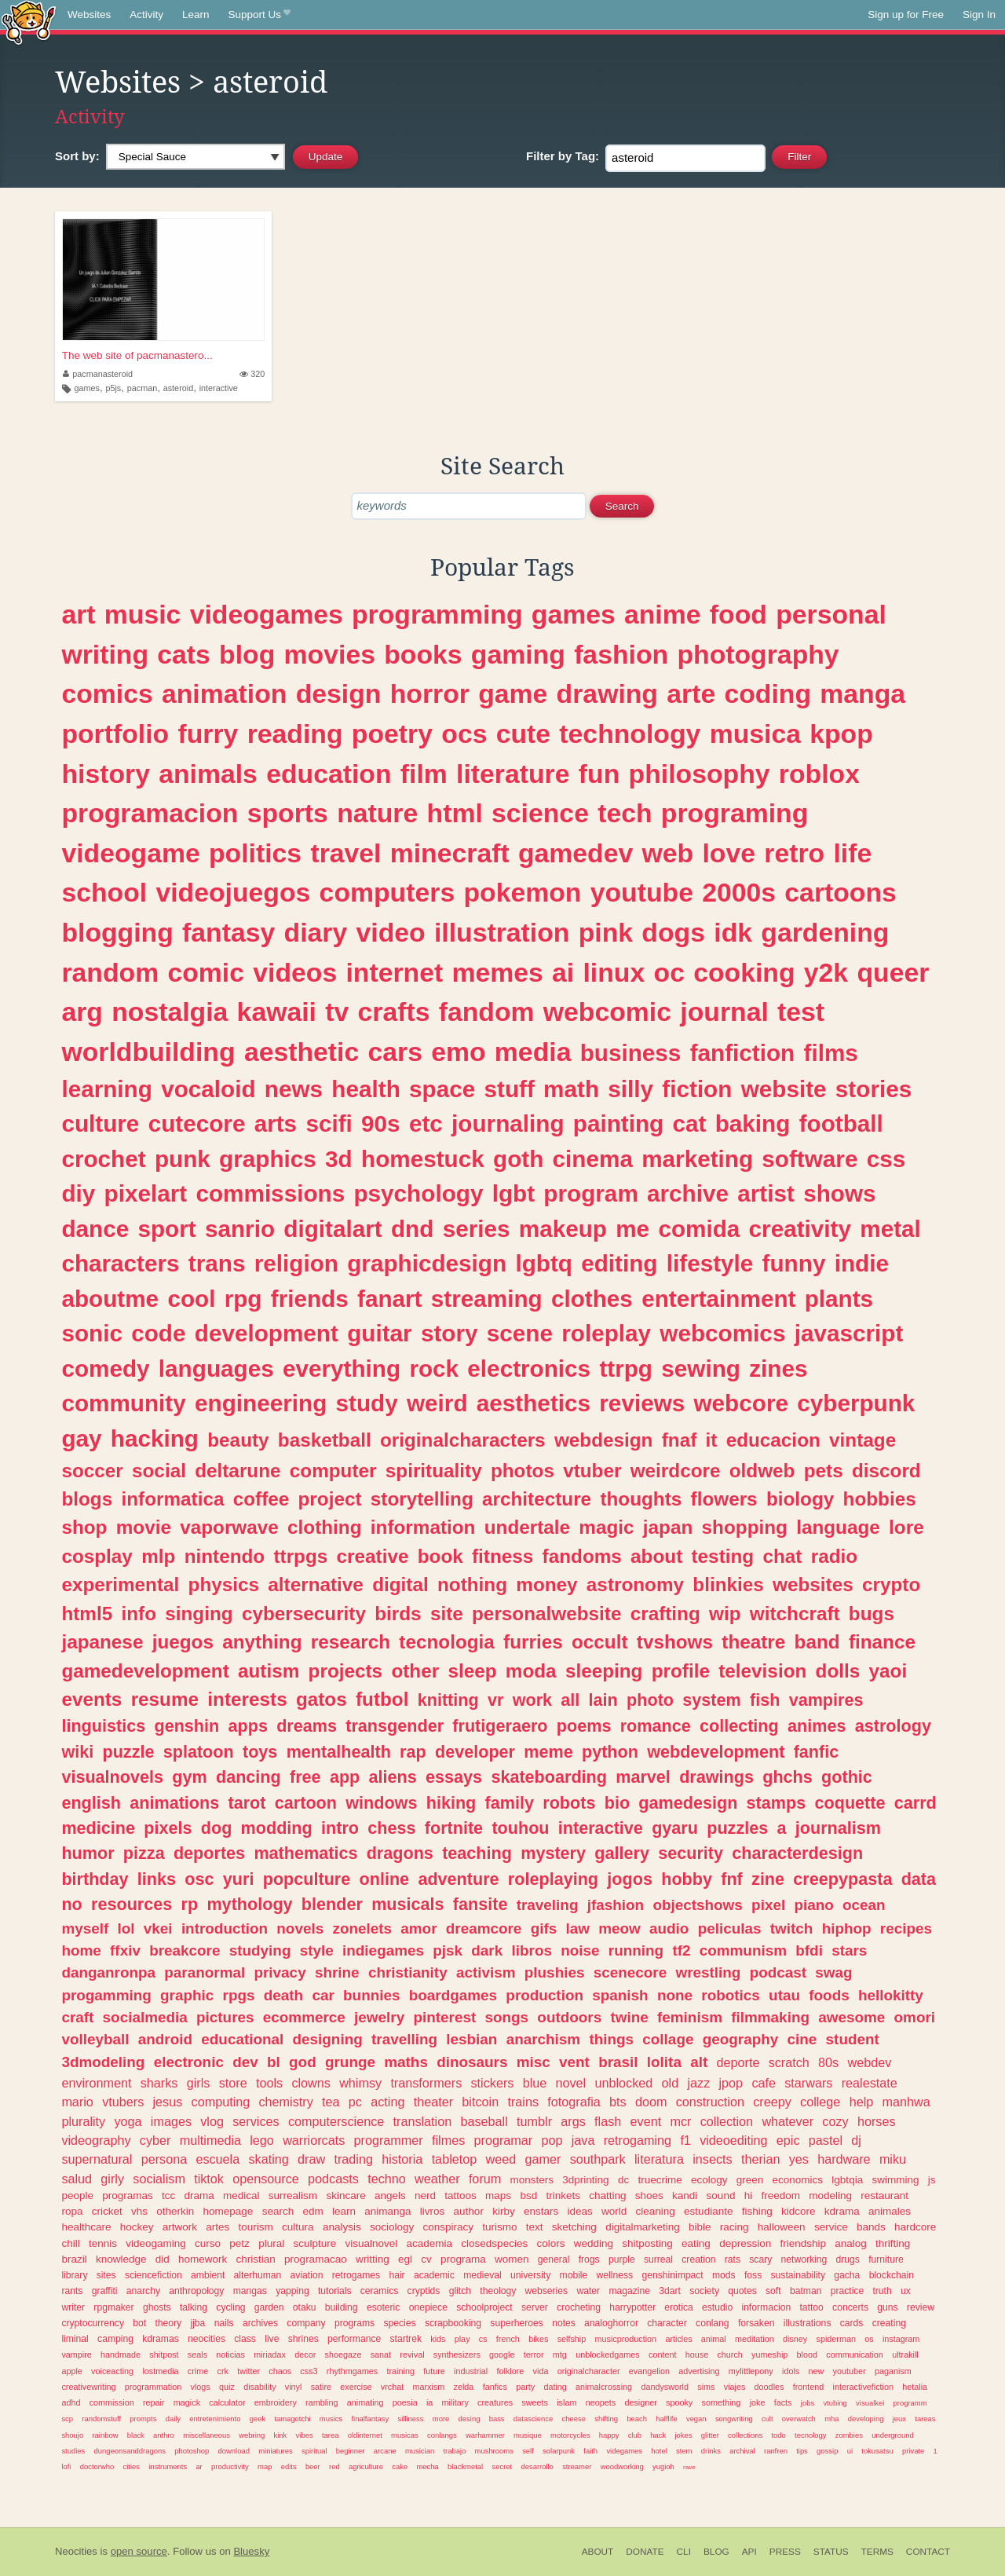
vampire (76, 2354)
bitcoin (480, 2102)
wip (725, 1613)
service (831, 2227)
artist (766, 1193)
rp (190, 1904)
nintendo (225, 1556)
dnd (412, 1229)
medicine (98, 1828)
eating (696, 2243)
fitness (502, 1556)
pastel (825, 2140)
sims (705, 2386)
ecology (709, 2180)
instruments (167, 2466)
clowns (310, 2083)
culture (100, 1123)
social (159, 1470)
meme (548, 1752)
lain (603, 1700)
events (91, 1699)
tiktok (209, 2179)
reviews (642, 1403)
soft (773, 2290)
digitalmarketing (642, 2227)
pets (823, 1470)
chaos (280, 2371)
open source (139, 2551)
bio (617, 1803)
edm (312, 2211)
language (838, 1527)
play (462, 2339)
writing (104, 654)
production (544, 1995)
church (729, 2354)
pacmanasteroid (98, 374)
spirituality (434, 1470)
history (105, 774)
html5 (86, 1613)
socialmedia (145, 2017)
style (317, 1950)
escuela (217, 2159)
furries (533, 1641)
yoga (127, 2121)
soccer (91, 1470)
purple (621, 2259)
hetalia (914, 2386)
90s (380, 1123)
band (817, 1641)
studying (260, 1950)
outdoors (569, 2017)
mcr (680, 2121)
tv (337, 1011)
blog (247, 654)
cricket (107, 2211)
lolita (664, 2062)
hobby (686, 1879)
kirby (503, 2211)
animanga (387, 2211)
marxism (429, 2386)
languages (216, 1368)
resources (131, 1904)
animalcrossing (604, 2386)
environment (96, 2083)
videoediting (733, 2140)
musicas (404, 2435)
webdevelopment (715, 1752)
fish (765, 1700)
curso (208, 2243)
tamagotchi (292, 2418)
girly (112, 2179)
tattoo (811, 2307)
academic (434, 2275)
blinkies (728, 1584)
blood (807, 2354)
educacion (773, 1440)
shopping (745, 1527)
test (800, 1011)
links (156, 1879)
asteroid (178, 388)
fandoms (582, 1556)
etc (426, 1123)
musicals (407, 1904)
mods (724, 2275)
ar (199, 2466)
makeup (563, 1229)
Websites (89, 14)
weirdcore (675, 1470)
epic (788, 2140)
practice (847, 2290)
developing (866, 2418)
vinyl (293, 2386)
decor (305, 2354)
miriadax (270, 2354)
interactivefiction (863, 2386)
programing (735, 813)
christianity (408, 1972)
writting (372, 2259)
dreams (306, 1726)
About (598, 2551)
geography (741, 2039)
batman (806, 2290)
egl (405, 2259)
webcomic (607, 1011)
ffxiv (125, 1950)
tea (331, 2102)
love (728, 853)
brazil (73, 2259)
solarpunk (559, 2450)
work (532, 1700)
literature (512, 774)
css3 (308, 2371)
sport (166, 1229)
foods (829, 1995)
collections (745, 2435)
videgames (624, 2450)
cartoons (840, 892)
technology (629, 733)
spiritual (314, 2450)
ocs (464, 733)
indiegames (383, 1950)
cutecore (197, 1123)
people (77, 2195)
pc (355, 2102)
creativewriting (88, 2386)
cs (483, 2339)
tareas (925, 2418)
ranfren (776, 2450)
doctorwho (97, 2466)
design (339, 693)
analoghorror (611, 2323)
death (283, 1995)
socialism (159, 2179)
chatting (607, 2195)
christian (256, 2259)
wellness (615, 2275)
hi (748, 2195)
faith (590, 2450)
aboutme (110, 1299)
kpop (841, 733)
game (512, 693)
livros (432, 2211)
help (862, 2102)
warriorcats (314, 2140)
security (690, 1853)
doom (651, 2102)
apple (71, 2371)
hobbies (879, 1498)
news (294, 1089)
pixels (168, 1828)
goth (518, 1159)
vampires (826, 1700)
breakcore (184, 1950)
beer (312, 2466)
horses (876, 2121)
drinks (711, 2450)
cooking (744, 972)
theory (168, 2323)
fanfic (816, 1752)
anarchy (143, 2290)
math (571, 1089)
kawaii (276, 1011)
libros (532, 1950)
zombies (849, 2435)
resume (165, 1699)
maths (406, 2062)
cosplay (97, 1556)
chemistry (286, 2102)
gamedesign (687, 1803)
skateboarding (549, 1777)
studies (73, 2450)
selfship (572, 2339)
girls (198, 2083)
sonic (91, 1333)
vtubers (123, 2102)
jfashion (615, 1905)
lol (126, 1928)
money (546, 1584)
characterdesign (797, 1853)
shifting (606, 2418)
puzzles (737, 1828)
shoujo (72, 2435)
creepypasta (842, 1879)
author (469, 2211)
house (696, 2354)
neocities (206, 2338)
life (852, 853)
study (367, 1403)
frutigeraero (499, 1726)
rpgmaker (113, 2307)
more (441, 2418)
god (302, 2062)
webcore (741, 1403)
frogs (589, 2259)
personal (831, 614)
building (341, 2307)
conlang (712, 2323)
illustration (502, 932)
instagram (901, 2339)
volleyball (95, 2039)
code (158, 1333)
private (913, 2450)
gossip (827, 2450)
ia (429, 2402)
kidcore (798, 2211)
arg (82, 1011)
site (446, 1613)
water (588, 2290)
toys (260, 1752)
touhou (520, 1828)
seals (197, 2354)
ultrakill (905, 2354)
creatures (495, 2402)
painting (618, 1123)
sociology (392, 2227)
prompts (143, 2418)
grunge (350, 2062)
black (135, 2435)
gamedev (575, 853)
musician (419, 2450)
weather (437, 2179)
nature (377, 813)
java (583, 2140)
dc (623, 2180)
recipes (906, 1928)
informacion (766, 2307)
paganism (893, 2371)
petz (239, 2243)
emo (458, 1052)
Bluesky (251, 2551)
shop (84, 1527)
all (570, 1700)
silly (630, 1089)
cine (802, 2039)
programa (463, 2259)
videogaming (156, 2243)
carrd (915, 1803)
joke (758, 2402)
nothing (472, 1584)
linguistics (103, 1726)
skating (268, 2159)
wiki (77, 1752)
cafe (763, 2083)
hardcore (915, 2227)
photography (758, 654)
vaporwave (229, 1527)
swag (833, 1972)
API (749, 2551)
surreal (658, 2259)
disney (795, 2339)
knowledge (121, 2259)
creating (889, 2323)
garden (269, 2307)
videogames (266, 614)
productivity (230, 2466)
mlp (158, 1556)
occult (600, 1641)
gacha (847, 2275)
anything (262, 1641)
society (704, 2290)
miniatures (275, 2450)
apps (248, 1726)
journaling (507, 1123)
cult (767, 2418)
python (610, 1752)
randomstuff (101, 2418)
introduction (224, 1928)
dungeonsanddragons (130, 2450)
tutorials (335, 2290)
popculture (307, 1879)
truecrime (660, 2180)
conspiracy (447, 2227)
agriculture (366, 2466)
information (423, 1527)
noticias (230, 2354)
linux (614, 972)
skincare (345, 2195)
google (501, 2354)
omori (914, 2017)
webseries (546, 2290)
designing (328, 2039)
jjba (197, 2323)
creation (698, 2259)
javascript (849, 1333)
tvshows (675, 1641)
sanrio (240, 1229)
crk (222, 2371)
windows (381, 1803)
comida (699, 1229)
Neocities (76, 2551)
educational (242, 2039)
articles (678, 2339)
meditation (754, 2339)
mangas (250, 2290)
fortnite (454, 1828)
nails (224, 2323)
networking (804, 2259)
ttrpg (625, 1368)
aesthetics (533, 1403)
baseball (483, 2121)
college (820, 2102)
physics (224, 1584)
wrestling (707, 1972)
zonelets (362, 1928)
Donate (644, 2551)
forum (485, 2179)
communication (854, 2354)
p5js (113, 388)
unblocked (623, 2083)
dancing (248, 1777)
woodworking (622, 2466)
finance (882, 1641)
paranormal (204, 1972)
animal (713, 2339)
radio (834, 1556)
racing (734, 2227)
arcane (385, 2450)
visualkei (870, 2403)
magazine (629, 2290)
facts (783, 2402)
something (721, 2402)
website (784, 1089)
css (886, 1159)
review (920, 2307)
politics (255, 853)
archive (688, 1193)
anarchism (543, 2039)
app (345, 1777)
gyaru (675, 1828)
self (528, 2450)
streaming (487, 1299)
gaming (518, 654)
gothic (846, 1777)
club (634, 2435)
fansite (480, 1904)
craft (77, 2017)
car (323, 1995)
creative (373, 1556)
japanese (102, 1641)
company (306, 2323)
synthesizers (457, 2354)
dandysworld (665, 2386)
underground (893, 2435)
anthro (163, 2435)
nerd (425, 2195)
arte (691, 693)
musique (527, 2435)
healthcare (86, 2227)
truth (881, 2290)
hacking (155, 1438)
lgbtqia (847, 2180)
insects (712, 2159)
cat (690, 1123)
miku (892, 2159)
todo (778, 2435)
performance (354, 2338)
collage (667, 2039)
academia (430, 2243)
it (712, 1440)
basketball (324, 1440)
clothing (324, 1527)
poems (584, 1726)
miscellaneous (206, 2435)
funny (794, 1263)
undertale (527, 1527)
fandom (487, 1011)
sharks (159, 2083)
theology (498, 2290)
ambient (208, 2275)
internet (394, 972)
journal (724, 1011)
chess (391, 1828)
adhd (70, 2402)
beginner (350, 2450)
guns (887, 2307)
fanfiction (742, 1053)
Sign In (979, 14)
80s (828, 2062)
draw (311, 2159)
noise (580, 1950)
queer (893, 972)
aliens (393, 1777)
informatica (172, 1498)
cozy (835, 2121)
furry (208, 733)
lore (906, 1527)
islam (566, 2402)
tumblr (534, 2121)
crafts (393, 1011)
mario (77, 2102)
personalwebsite (546, 1613)
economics (798, 2180)
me (632, 1229)
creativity (800, 1229)
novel (571, 2083)
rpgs (239, 1995)
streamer (576, 2466)
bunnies (371, 1995)
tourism (256, 2227)
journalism (838, 1828)
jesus (168, 2102)
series (476, 1229)
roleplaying (553, 1879)
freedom (780, 2195)
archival (742, 2450)
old (670, 2083)
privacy (279, 1972)
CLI (684, 2551)
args (573, 2121)
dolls (838, 1670)
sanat (381, 2354)
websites (813, 1584)
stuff (509, 1089)
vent (574, 2062)
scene (520, 1333)
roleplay (606, 1333)
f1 (685, 2140)
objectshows (697, 1905)
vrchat (392, 2386)
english (91, 1803)
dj (856, 2140)
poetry (392, 733)
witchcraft (795, 1613)
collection (727, 2121)
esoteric (383, 2307)
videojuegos (232, 892)
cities (132, 2466)
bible (700, 2227)
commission (112, 2402)
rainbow (105, 2435)
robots (569, 1803)
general (554, 2259)
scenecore (630, 1972)
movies (329, 654)
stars (849, 1950)
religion (296, 1263)
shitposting (647, 2243)
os (868, 2339)
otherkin (175, 2211)
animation (224, 693)
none (675, 1995)
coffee (261, 1498)
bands (871, 2227)
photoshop (191, 2450)
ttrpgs (300, 1556)
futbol (382, 1699)
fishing (757, 2211)
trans (217, 1263)
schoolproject (484, 2307)
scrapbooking (453, 2323)
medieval (482, 2275)
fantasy (228, 932)
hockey (137, 2227)
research (350, 1641)
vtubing (834, 2403)
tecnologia (447, 1641)
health (365, 1089)
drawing (607, 693)
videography (95, 2140)
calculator (227, 2402)
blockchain (891, 2275)
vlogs (200, 2386)
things (611, 2039)
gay (81, 1438)
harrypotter (632, 2307)
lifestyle (710, 1263)
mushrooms (494, 2450)
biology (800, 1498)
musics (331, 2418)
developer (475, 1752)
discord (886, 1470)
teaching (477, 1853)
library (74, 2275)
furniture (886, 2259)
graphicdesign (426, 1263)
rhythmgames (352, 2371)
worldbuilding (148, 1052)
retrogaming (637, 2140)
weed (501, 2159)
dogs (673, 932)
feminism (689, 2017)
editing (619, 1263)
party (525, 2386)
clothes (592, 1299)
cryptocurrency (92, 2323)
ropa (71, 2211)
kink (280, 2435)
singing (198, 1613)
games (87, 388)
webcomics (722, 1333)
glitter (710, 2435)
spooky (679, 2402)
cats (183, 654)
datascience (533, 2418)
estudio (717, 2307)
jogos (629, 1879)
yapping (292, 2290)
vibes (304, 2435)
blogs (86, 1498)
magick (187, 2402)
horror (430, 693)
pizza (144, 1853)
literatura (659, 2159)
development (266, 1333)
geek (257, 2418)
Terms (877, 2551)
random (110, 972)
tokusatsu (877, 2450)
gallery (621, 1853)
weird (437, 1403)
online (385, 1879)
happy (609, 2435)
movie (143, 1527)
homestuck (422, 1159)
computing (221, 2102)
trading (353, 2159)
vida (541, 2371)
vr (495, 1700)
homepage (228, 2211)
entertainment (718, 1299)
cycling (230, 2307)
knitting (448, 1700)
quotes (742, 2290)
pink (606, 932)
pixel (768, 1905)
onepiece (428, 2307)
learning (106, 1089)
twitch (791, 1928)
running (635, 1950)
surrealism (293, 2195)
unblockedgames (608, 2354)
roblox (819, 774)
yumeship (769, 2354)
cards (852, 2323)
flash (607, 2121)
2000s (739, 892)
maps (498, 2195)
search (278, 2211)
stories (873, 1089)
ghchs (787, 1777)
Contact (928, 2551)
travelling (404, 2039)
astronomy (635, 1584)
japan (668, 1527)
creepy (772, 2102)
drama (199, 2195)
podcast (778, 1972)
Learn (196, 14)
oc (669, 972)
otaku (304, 2307)
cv (426, 2259)
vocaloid (208, 1089)
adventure (458, 1879)
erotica (678, 2307)
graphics (267, 1159)
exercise (355, 2386)
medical (241, 2195)
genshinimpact (672, 2275)
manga (862, 693)
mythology (249, 1904)
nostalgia (169, 1011)
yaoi (888, 1670)
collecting (739, 1726)
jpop (731, 2083)
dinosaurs (472, 2062)
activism (486, 1972)
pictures (225, 2017)
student (852, 2039)
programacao (315, 2259)
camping (115, 2338)
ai (563, 972)
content (662, 2354)
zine (767, 1879)
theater (433, 2102)
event (646, 2121)
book (440, 1556)
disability (259, 2386)
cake (399, 2466)
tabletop (454, 2159)
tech (625, 813)
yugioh (663, 2466)
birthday (94, 1879)
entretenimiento (214, 2418)
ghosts (157, 2307)
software (809, 1159)
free (305, 1777)
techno (386, 2179)
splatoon (198, 1752)
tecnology (810, 2435)
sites (106, 2275)
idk (733, 932)
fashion (621, 654)
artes (217, 2227)
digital (400, 1584)
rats (732, 2259)
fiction (697, 1089)
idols (790, 2371)
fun (599, 774)
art (78, 614)
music (142, 614)
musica (755, 733)
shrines (303, 2338)
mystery (553, 1853)
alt (698, 2062)
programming (437, 614)
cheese (574, 2418)
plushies (554, 1972)
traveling (548, 1905)
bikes (538, 2339)
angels (390, 2195)
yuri (238, 1879)
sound (721, 2195)
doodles (769, 2386)
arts (275, 1123)
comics (106, 693)
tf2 (681, 1950)
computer (333, 1470)
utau (784, 1995)
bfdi (809, 1950)
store (233, 2083)
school (104, 892)
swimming (895, 2180)
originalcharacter (588, 2371)
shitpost (163, 2354)
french (508, 2339)
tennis (103, 2243)
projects (346, 1670)
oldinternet (365, 2435)
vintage (862, 1440)
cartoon (306, 1803)
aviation (307, 2275)
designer (640, 2402)
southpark (598, 2159)
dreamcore (484, 1928)
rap (413, 1752)
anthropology (196, 2290)
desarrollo (537, 2466)
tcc (168, 2195)
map (265, 2466)
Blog (716, 2551)
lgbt (513, 1193)
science (540, 813)
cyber (155, 2140)
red (334, 2466)
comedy (105, 1368)
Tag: (562, 156)
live (272, 2338)
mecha (427, 2466)
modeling (830, 2195)
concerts (850, 2307)
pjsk (447, 1950)
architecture (536, 1498)
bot (139, 2323)
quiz (227, 2386)
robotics (730, 1995)
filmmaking (770, 2017)
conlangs (442, 2435)
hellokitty (890, 1995)
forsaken (756, 2323)
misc (533, 2062)
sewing (700, 1368)
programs (354, 2323)
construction (710, 2102)
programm (910, 2403)
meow (619, 1928)
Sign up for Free (906, 14)
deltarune (237, 1470)
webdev (869, 2062)
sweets (534, 2402)
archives (260, 2323)
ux (906, 2290)
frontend (808, 2386)
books (423, 654)
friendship (803, 2243)
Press (785, 2551)
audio (669, 1928)
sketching (574, 2227)
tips (802, 2450)
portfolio (115, 733)
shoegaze (343, 2354)
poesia (405, 2402)
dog (216, 1828)
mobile (574, 2275)
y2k (826, 972)
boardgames (453, 1995)
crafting (665, 1613)
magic (606, 1527)
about (656, 1556)
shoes (649, 2195)
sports (287, 813)
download (234, 2450)
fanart (389, 1299)
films (831, 1053)
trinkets (563, 2195)
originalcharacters (463, 1440)
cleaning (655, 2211)
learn (344, 2211)
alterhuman (258, 2275)
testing (723, 1556)
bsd (528, 2195)
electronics (528, 1368)
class (245, 2338)
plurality (83, 2121)
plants (839, 1299)
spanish (620, 1995)
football (841, 1123)
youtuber (849, 2371)
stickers (492, 2083)
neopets (601, 2402)
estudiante (708, 2211)
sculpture (314, 2243)
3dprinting (585, 2180)
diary (316, 932)
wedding (593, 2243)
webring (252, 2435)
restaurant (884, 2195)
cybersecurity (304, 1613)
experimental (120, 1584)
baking (753, 1123)
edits (289, 2466)
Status (831, 2551)
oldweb (762, 1470)
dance (95, 1229)
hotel (659, 2450)
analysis (342, 2227)
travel (345, 853)
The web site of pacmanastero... (137, 355)
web (668, 853)
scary (760, 2259)
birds (398, 1613)
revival (412, 2354)
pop (551, 2140)
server (534, 2307)
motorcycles (570, 2435)
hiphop (847, 1928)
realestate (869, 2083)
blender (332, 1904)
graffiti (105, 2290)
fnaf (679, 1440)
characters (120, 1263)
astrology (893, 1726)
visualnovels (112, 1777)
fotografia (574, 2102)
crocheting (579, 2307)
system (711, 1700)
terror (534, 2354)
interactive (218, 388)
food (738, 614)
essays (454, 1777)
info (138, 1613)
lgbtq (543, 1263)
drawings (716, 1777)
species (399, 2323)
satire (321, 2386)
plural (271, 2243)
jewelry (379, 2017)
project (330, 1498)
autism (268, 1670)
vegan (696, 2418)
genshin (186, 1726)
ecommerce (304, 2017)
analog (851, 2243)
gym (189, 1777)
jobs (807, 2403)
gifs (544, 1928)
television (762, 1670)
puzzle (128, 1752)
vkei (158, 1928)
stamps (776, 1803)
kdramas (160, 2338)
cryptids (423, 2290)
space (442, 1089)
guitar (379, 1333)
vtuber (592, 1470)
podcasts (333, 2179)
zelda (464, 2386)
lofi (66, 2466)
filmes (448, 2140)
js (932, 2180)
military (455, 2402)
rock (434, 1368)
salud (76, 2179)
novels (299, 1928)
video (391, 932)
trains (523, 2102)
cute (523, 733)
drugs (848, 2259)
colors (550, 2243)
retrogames (356, 2275)
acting (387, 2102)
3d (339, 1159)
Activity (146, 14)
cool (191, 1299)
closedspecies (494, 2243)
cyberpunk (856, 1403)
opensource (265, 2179)
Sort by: (77, 156)
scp (67, 2418)
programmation (153, 2386)
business (631, 1053)
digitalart (332, 1229)
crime (198, 2371)
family (509, 1803)
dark (486, 1950)
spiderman (836, 2339)
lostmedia (160, 2371)
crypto (891, 1584)
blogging (117, 932)
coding (767, 693)
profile (681, 1670)
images (171, 2121)
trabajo (454, 2450)
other (415, 1670)
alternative (316, 1584)
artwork (180, 2227)
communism (743, 1950)
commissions (270, 1193)
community (123, 1403)
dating (554, 2386)
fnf (732, 1879)
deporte (737, 2062)
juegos (183, 1641)
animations (174, 1803)
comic (205, 972)
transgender (394, 1726)
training (400, 2371)
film (424, 774)
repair (154, 2402)
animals (208, 774)
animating (365, 2402)
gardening (825, 932)
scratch (789, 2062)
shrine (337, 1972)
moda (531, 1670)
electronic (189, 2062)
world (614, 2211)
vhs (139, 2211)
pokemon (522, 892)
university (530, 2275)
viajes (735, 2386)
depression (745, 2243)
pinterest (444, 2017)
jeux (899, 2418)
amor (418, 1928)
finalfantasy (370, 2418)
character (667, 2323)
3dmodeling (102, 2062)
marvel (643, 1777)
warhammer (485, 2435)
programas (127, 2195)
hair (396, 2275)
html (455, 813)
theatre (753, 1641)
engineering (261, 1403)
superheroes (516, 2323)
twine (629, 2017)
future (434, 2371)
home (80, 1950)
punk (182, 1159)
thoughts (641, 1498)
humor (87, 1853)
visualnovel (371, 2243)
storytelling (422, 1498)
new (816, 2371)
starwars (808, 2083)
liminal (74, 2338)
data (918, 1879)
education (328, 774)
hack (658, 2435)
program (590, 1193)
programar (503, 2140)
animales (889, 2211)
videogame (130, 853)
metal (890, 1229)
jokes (683, 2435)
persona (164, 2159)
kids (437, 2339)
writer (73, 2307)
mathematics (305, 1853)
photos (522, 1470)
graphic (187, 1995)
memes (497, 972)
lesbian (471, 2039)
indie (862, 1263)
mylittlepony (751, 2371)
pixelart (146, 1193)
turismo (499, 2227)
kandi (684, 2195)
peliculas (730, 1928)
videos (295, 972)
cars (394, 1052)
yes (799, 2159)
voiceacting (112, 2371)
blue (535, 2083)
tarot (247, 1803)
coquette (850, 1803)
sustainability (797, 2275)
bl (273, 2062)
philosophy (699, 774)
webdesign (603, 1440)
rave (689, 2467)
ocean (864, 1905)
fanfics (495, 2386)
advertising (698, 2371)
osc (199, 1879)
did (162, 2259)
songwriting (734, 2418)
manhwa (906, 2102)
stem (684, 2450)
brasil (618, 2062)
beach (637, 2418)
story (449, 1333)
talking (193, 2307)
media (533, 1052)
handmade (120, 2354)
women (512, 2259)
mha (831, 2418)
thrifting (892, 2243)
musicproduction (626, 2339)
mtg (560, 2354)
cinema (593, 1159)
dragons (400, 1853)
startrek (406, 2338)
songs (506, 2017)
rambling (321, 2402)
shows (839, 1193)
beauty (238, 1440)
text (534, 2227)
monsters (532, 2180)
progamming (106, 1995)
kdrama (842, 2211)
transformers (426, 2083)
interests (247, 1699)
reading (295, 733)
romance (655, 1726)
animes (817, 1726)
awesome (851, 2017)
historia (402, 2159)
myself (84, 1928)
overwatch (799, 2418)
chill (70, 2243)
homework (202, 2259)
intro (340, 1828)
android (165, 2039)
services (255, 2121)
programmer (388, 2140)
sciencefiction (153, 2275)
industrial (471, 2371)
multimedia (210, 2140)
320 (252, 374)
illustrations (807, 2323)
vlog (212, 2121)
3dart (670, 2290)
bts (618, 2102)
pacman (142, 388)
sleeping (604, 1670)
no (71, 1904)
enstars (541, 2211)
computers (387, 892)
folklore (510, 2371)
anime (662, 614)
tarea (330, 2435)
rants (71, 2290)
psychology (418, 1193)
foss (753, 2275)
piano (813, 1905)
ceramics (379, 2290)
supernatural (96, 2159)
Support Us (259, 15)
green (750, 2180)
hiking (451, 1803)
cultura (298, 2227)
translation (422, 2121)
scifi (328, 1123)
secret (502, 2466)
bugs (871, 1613)
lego (262, 2140)
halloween (782, 2227)
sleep (472, 1670)
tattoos (460, 2195)
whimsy (360, 2083)
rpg (243, 1299)
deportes (209, 1853)
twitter (248, 2371)
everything (341, 1368)
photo (650, 1700)
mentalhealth (339, 1752)
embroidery (275, 2402)
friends (310, 1299)
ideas (579, 2211)
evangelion (649, 2371)
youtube (641, 892)
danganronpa (108, 1972)
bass (497, 2418)
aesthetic (301, 1052)
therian (760, 2159)
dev (245, 2062)
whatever (787, 2121)
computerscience (336, 2121)
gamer (542, 2159)
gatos (321, 1699)
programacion (149, 813)
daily (173, 2418)
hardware (844, 2159)
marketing (697, 1159)
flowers (724, 1498)
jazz (698, 2083)
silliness (410, 2418)
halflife (666, 2418)
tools (269, 2083)
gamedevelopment (144, 1670)
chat (782, 1556)
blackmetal (465, 2466)
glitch (460, 2290)
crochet (103, 1159)
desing (470, 2418)
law (578, 1928)
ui (850, 2450)
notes (564, 2323)
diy (78, 1193)
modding (276, 1828)
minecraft (450, 853)
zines (778, 1368)
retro (794, 853)
